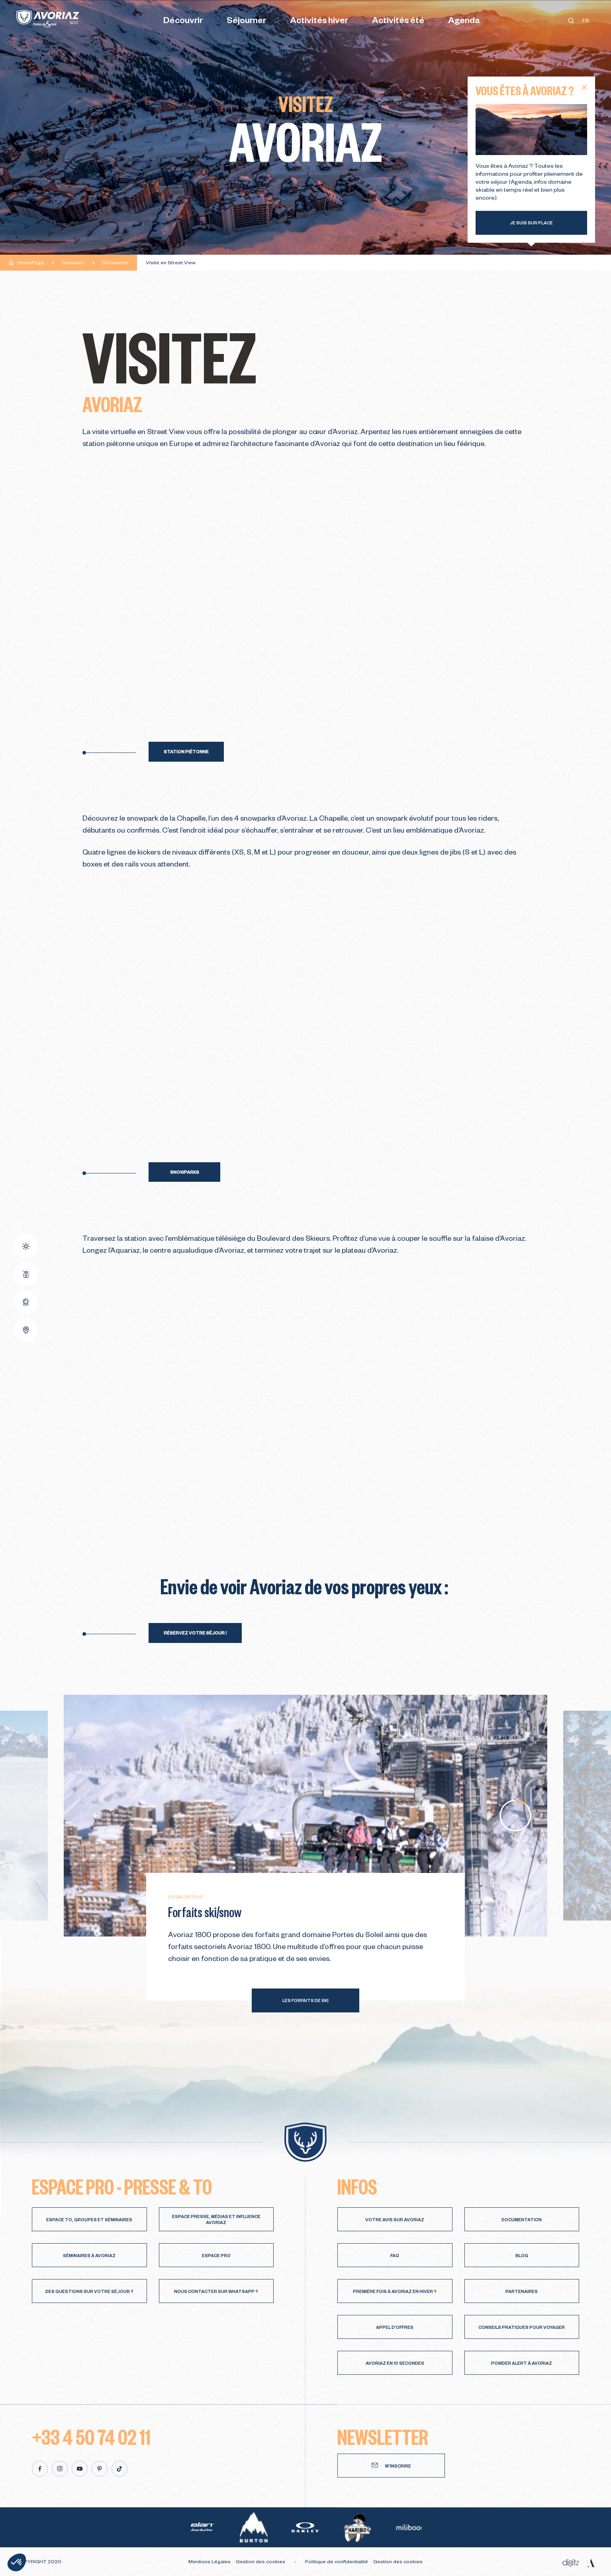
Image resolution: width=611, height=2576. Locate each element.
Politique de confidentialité (337, 2562)
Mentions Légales (210, 2562)
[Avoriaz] (48, 19)
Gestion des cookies (260, 2562)
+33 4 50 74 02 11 (91, 2436)
